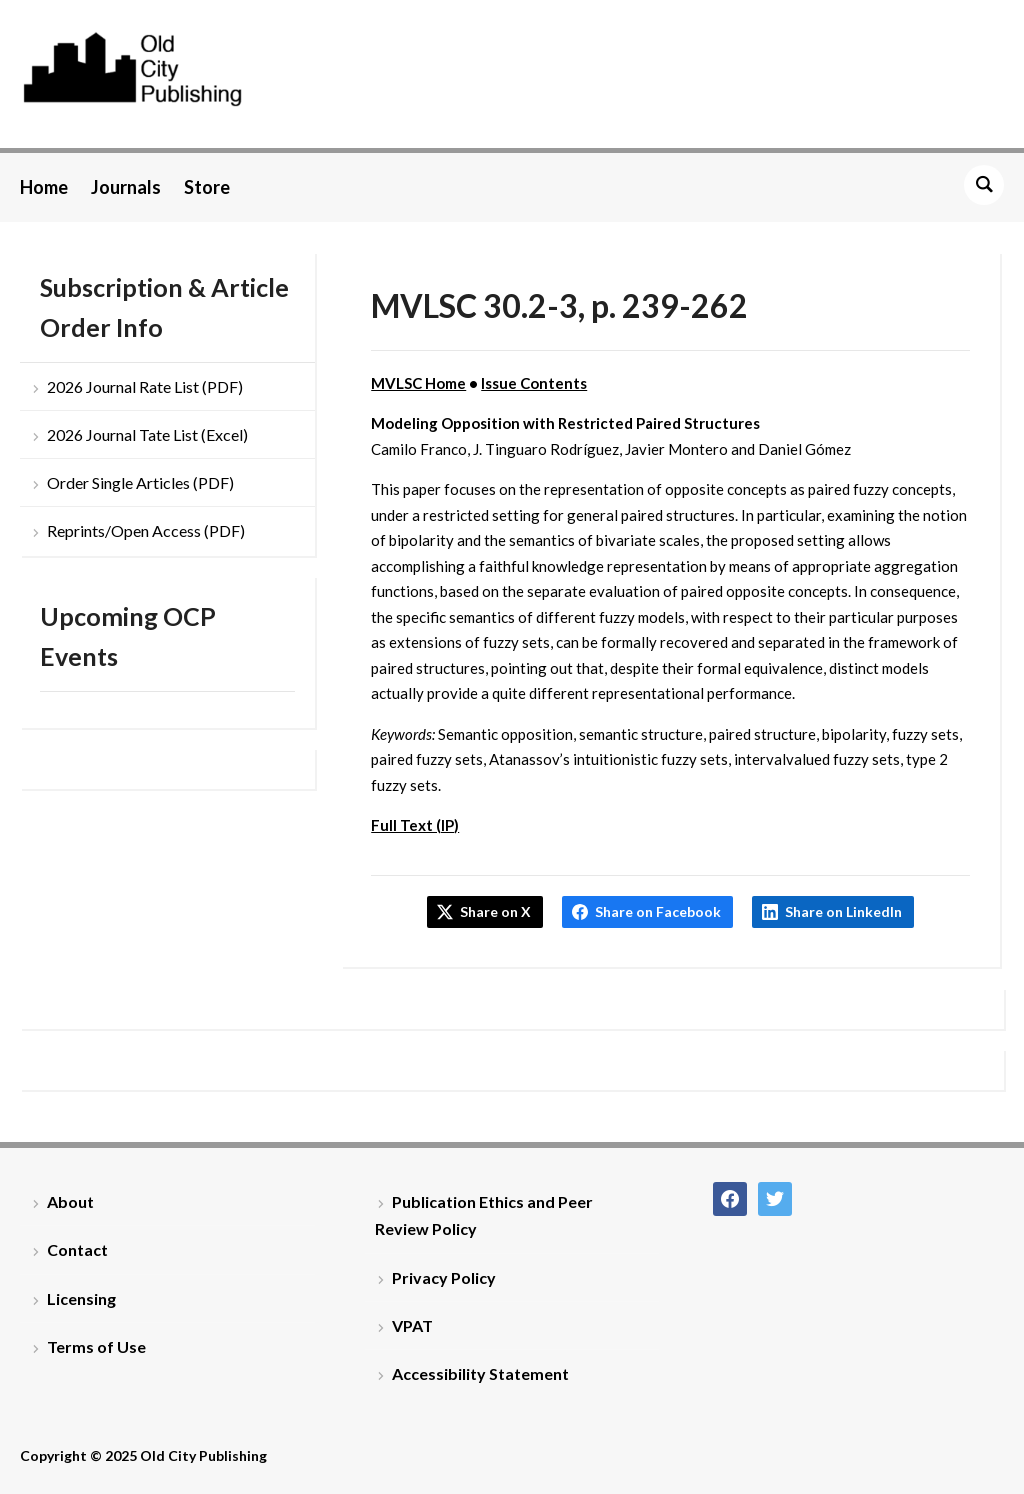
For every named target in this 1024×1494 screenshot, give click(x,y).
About (70, 1201)
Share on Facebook (658, 911)
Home (44, 187)
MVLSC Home (418, 383)
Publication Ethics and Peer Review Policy (484, 1215)
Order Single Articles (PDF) (140, 482)
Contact (77, 1249)
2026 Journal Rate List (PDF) (145, 386)
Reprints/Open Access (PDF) (146, 530)
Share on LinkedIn (843, 911)
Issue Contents (534, 383)
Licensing (81, 1298)
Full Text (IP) (415, 825)
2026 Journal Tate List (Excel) (147, 434)
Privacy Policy (444, 1277)
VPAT (412, 1325)
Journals (126, 187)
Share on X (495, 911)
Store (207, 187)
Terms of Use (96, 1346)
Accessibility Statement (480, 1373)
